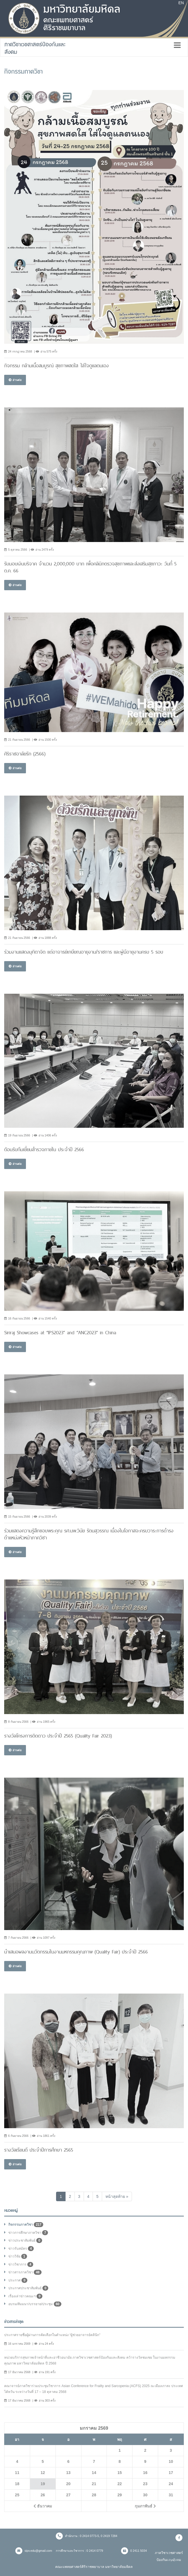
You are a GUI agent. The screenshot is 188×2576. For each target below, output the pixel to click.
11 (17, 2472)
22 (119, 2484)
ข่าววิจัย (17, 2256)
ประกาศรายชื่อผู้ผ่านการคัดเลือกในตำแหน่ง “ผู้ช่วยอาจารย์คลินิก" (52, 2335)
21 (94, 2484)
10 (171, 2461)
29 (119, 2495)
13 (68, 2472)
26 (42, 2495)
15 (119, 2472)
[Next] (117, 2196)
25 (17, 2495)
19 (42, 2484)
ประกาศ (17, 2280)
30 (145, 2495)
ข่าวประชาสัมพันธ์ (25, 2240)
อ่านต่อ (15, 379)
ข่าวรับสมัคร (21, 2248)
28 (94, 2495)
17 (171, 2472)
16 (145, 2472)
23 (145, 2484)
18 (17, 2484)
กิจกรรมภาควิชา (25, 2224)
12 (42, 2472)
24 (171, 2484)
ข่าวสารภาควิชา (25, 2272)
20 (68, 2484)
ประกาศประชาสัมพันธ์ (28, 2288)
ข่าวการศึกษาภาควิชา (28, 2232)
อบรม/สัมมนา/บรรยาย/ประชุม (34, 2304)
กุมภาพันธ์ (145, 2506)
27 (68, 2495)
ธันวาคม (42, 2506)
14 (94, 2472)
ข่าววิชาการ (20, 2264)
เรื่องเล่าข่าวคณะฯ (25, 2296)
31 (171, 2495)
